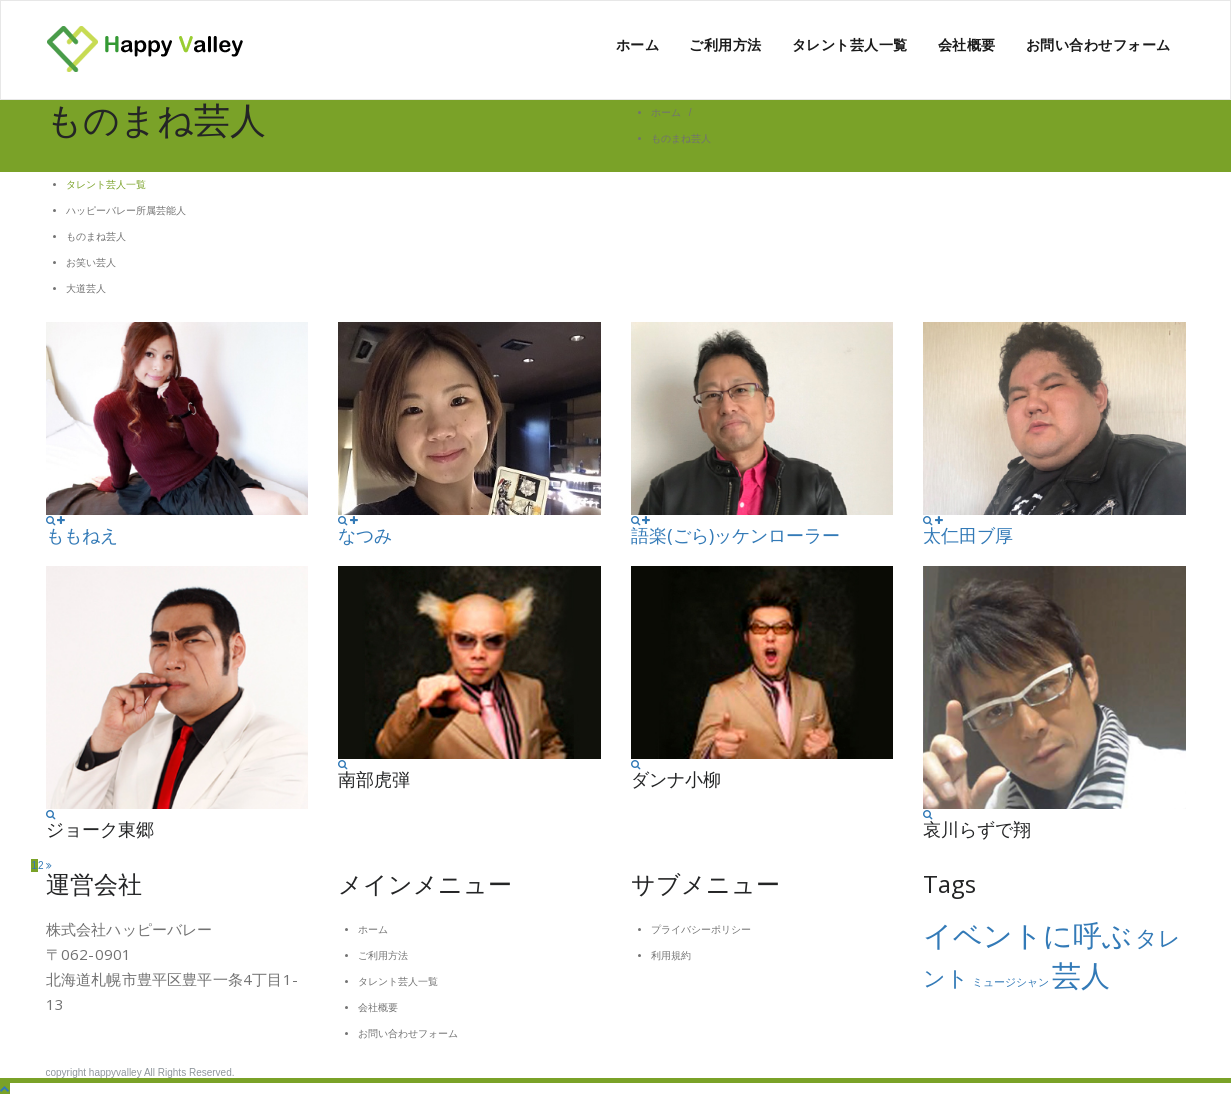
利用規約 (671, 955)
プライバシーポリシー (701, 929)
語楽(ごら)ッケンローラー (735, 535)
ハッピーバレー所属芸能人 (126, 210)
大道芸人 (86, 288)
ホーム (638, 44)
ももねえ (82, 535)
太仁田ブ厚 (968, 535)
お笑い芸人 (91, 262)
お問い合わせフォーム (1098, 44)
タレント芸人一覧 (850, 44)
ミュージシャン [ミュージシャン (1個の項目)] (1010, 982)
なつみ (365, 535)
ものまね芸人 (96, 236)
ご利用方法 (725, 44)
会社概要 (967, 44)
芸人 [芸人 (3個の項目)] (1081, 975)
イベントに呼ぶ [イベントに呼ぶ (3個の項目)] (1027, 935)
